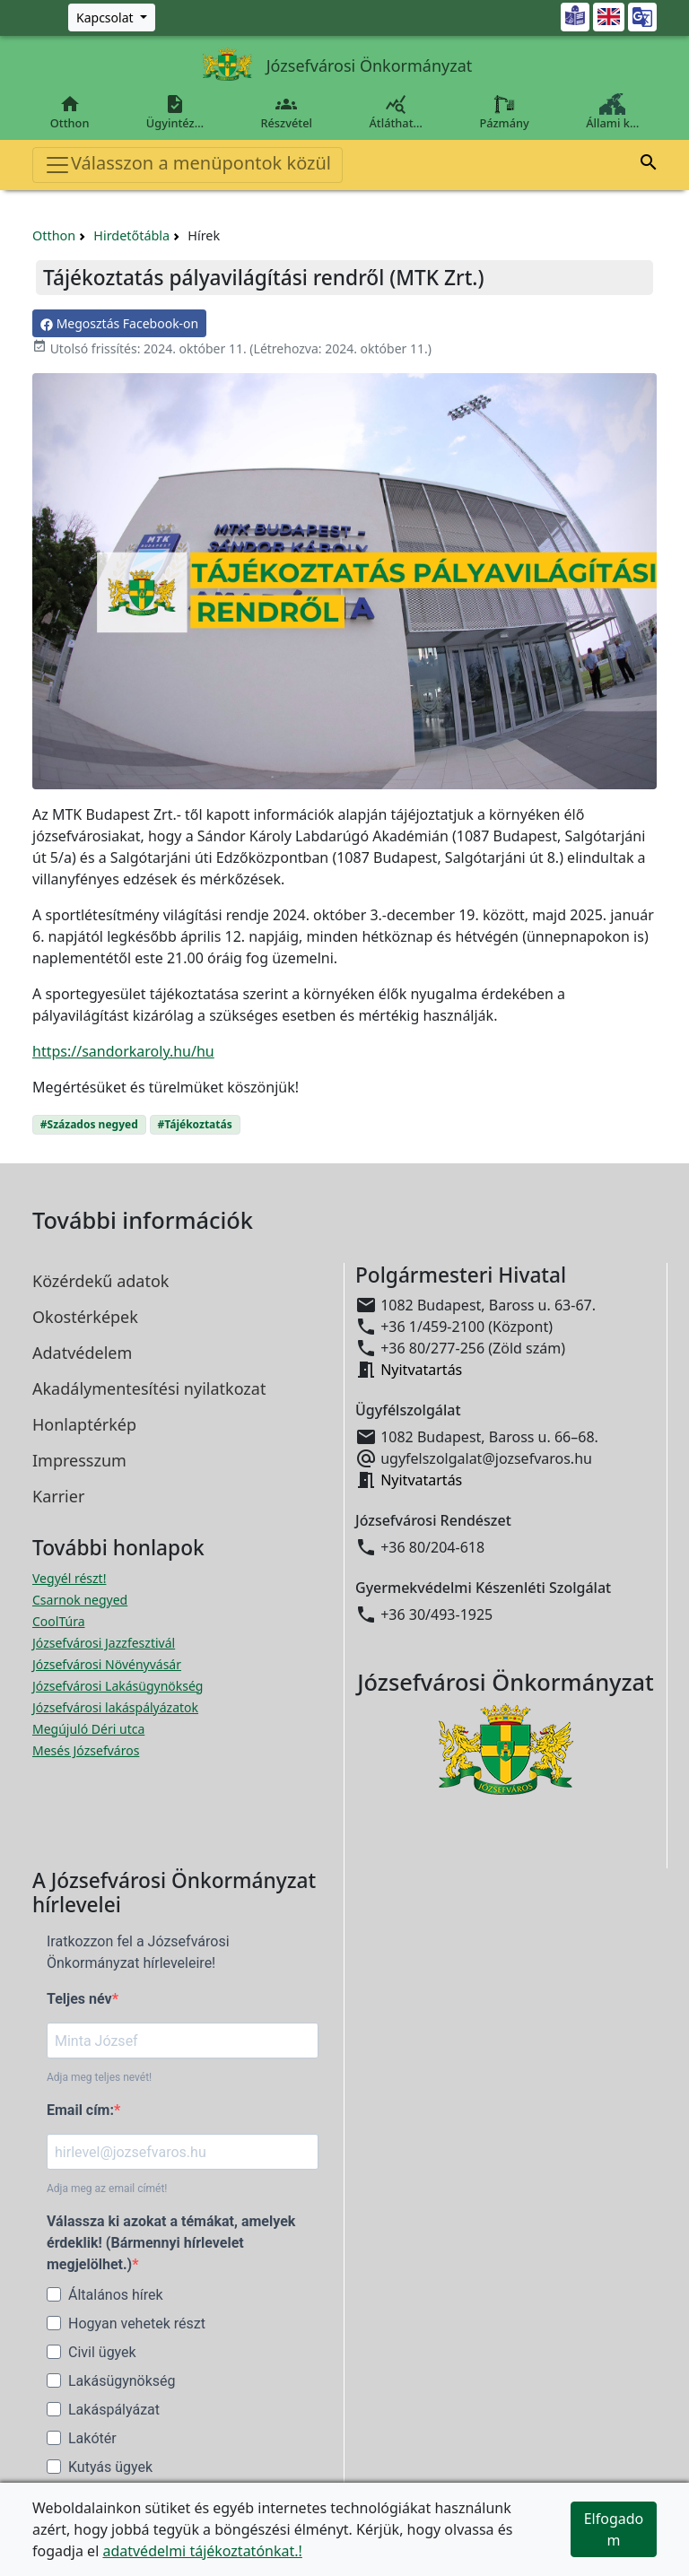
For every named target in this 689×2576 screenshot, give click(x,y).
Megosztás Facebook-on (119, 323)
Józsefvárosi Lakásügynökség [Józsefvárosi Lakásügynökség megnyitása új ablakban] (117, 1685)
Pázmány (504, 112)
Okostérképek (85, 1316)
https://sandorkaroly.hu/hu (123, 1051)
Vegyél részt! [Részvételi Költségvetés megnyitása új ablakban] (69, 1578)
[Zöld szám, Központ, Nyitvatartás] (111, 17)
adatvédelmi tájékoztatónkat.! (201, 2551)
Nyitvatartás (421, 1369)
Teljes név (79, 1998)
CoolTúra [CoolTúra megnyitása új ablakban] (58, 1621)
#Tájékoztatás (195, 1124)
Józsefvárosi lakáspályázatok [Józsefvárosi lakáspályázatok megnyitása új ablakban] (115, 1707)
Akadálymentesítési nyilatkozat (149, 1388)
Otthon (69, 112)
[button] (648, 165)
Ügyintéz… (175, 112)
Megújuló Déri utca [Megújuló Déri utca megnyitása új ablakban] (88, 1728)
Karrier (58, 1496)
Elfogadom (614, 2529)
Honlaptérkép (84, 1424)
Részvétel (286, 112)
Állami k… (613, 112)
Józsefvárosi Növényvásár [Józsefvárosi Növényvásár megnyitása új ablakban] (106, 1664)
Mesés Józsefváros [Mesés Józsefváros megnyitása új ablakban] (85, 1750)
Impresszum (79, 1460)
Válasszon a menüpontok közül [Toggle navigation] (187, 164)
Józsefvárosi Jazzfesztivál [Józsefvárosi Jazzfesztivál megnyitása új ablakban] (103, 1642)
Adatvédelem (82, 1352)
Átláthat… (396, 112)
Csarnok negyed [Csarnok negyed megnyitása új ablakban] (79, 1599)
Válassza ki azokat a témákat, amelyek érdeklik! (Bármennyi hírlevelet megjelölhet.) (171, 2243)
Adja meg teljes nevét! (99, 2077)
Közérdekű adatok (100, 1281)
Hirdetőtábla (131, 235)
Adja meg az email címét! (107, 2188)
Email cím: (80, 2110)
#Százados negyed (89, 1124)
